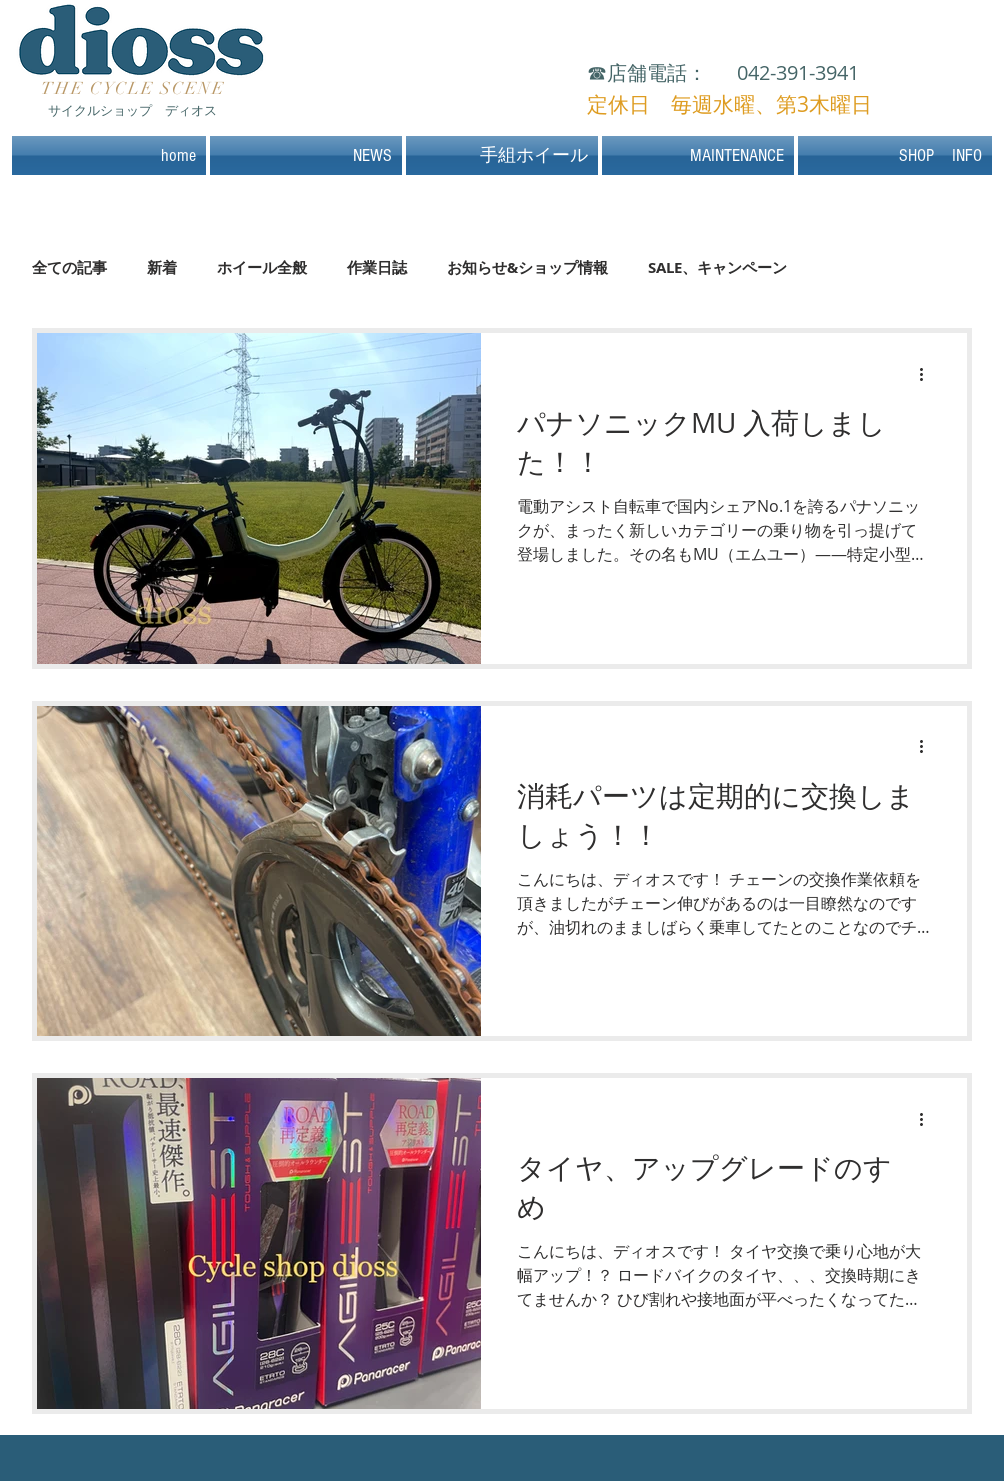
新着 (162, 268)
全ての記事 (69, 268)
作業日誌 (377, 268)
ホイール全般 (262, 268)
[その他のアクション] (928, 374)
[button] (894, 155)
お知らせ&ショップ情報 (527, 268)
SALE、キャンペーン (717, 268)
